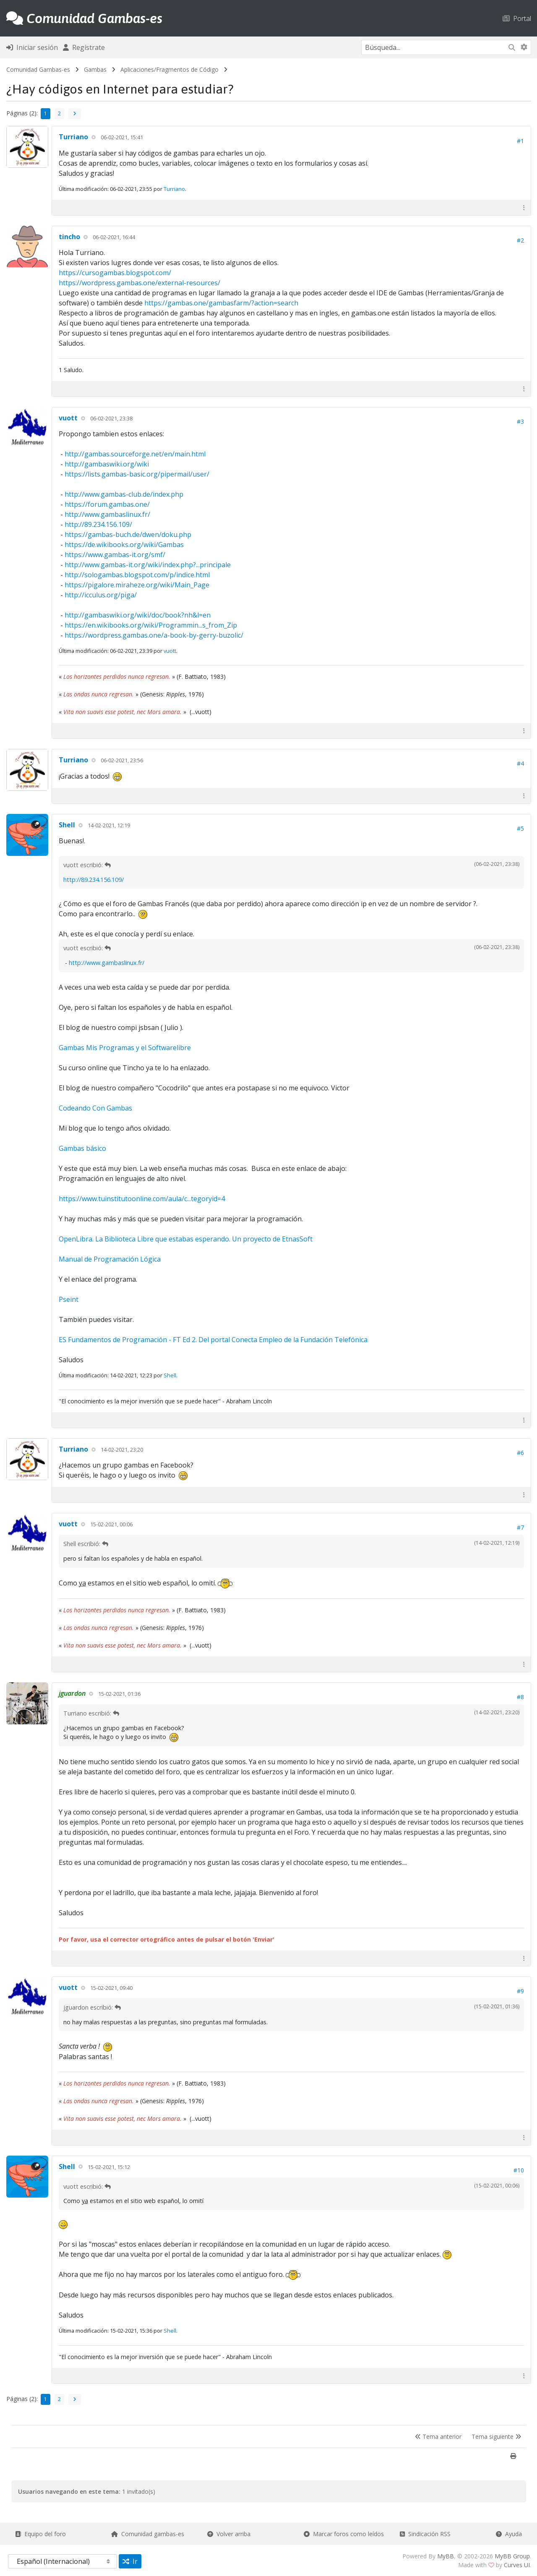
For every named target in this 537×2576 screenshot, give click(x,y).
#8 (520, 1697)
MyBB (445, 2556)
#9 (520, 1991)
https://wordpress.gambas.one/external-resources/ (139, 282)
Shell (67, 824)
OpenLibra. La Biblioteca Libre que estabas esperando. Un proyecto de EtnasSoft (186, 1239)
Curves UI (517, 2565)
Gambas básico (82, 1148)
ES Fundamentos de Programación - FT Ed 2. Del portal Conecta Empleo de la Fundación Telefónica (213, 1339)
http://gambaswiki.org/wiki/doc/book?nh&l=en (138, 615)
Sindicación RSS (425, 2534)
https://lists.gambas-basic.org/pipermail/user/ (137, 474)
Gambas (95, 69)
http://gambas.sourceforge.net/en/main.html (135, 454)
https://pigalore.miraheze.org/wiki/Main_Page (137, 584)
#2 (520, 240)
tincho (69, 236)
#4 (520, 763)
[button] (524, 207)
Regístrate (84, 47)
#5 (520, 828)
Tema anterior (438, 2436)
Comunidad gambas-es (147, 2534)
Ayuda (509, 2534)
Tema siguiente (496, 2436)
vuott (68, 417)
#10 (519, 2170)
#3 (520, 421)
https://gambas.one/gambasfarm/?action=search (221, 303)
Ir (130, 2561)
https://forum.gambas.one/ (107, 504)
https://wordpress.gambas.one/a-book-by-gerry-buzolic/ (154, 635)
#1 (520, 141)
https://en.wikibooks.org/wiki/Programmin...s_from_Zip (151, 625)
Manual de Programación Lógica (110, 1259)
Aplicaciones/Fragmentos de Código (169, 69)
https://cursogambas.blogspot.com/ (115, 272)
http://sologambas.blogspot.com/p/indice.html (137, 574)
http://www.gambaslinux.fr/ (107, 514)
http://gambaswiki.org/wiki (107, 464)
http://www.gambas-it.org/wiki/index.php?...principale (148, 564)
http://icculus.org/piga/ (101, 595)
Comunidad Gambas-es (38, 69)
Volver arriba (228, 2534)
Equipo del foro (40, 2534)
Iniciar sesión (32, 47)
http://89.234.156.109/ (98, 524)
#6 (520, 1453)
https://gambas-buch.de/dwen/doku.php (128, 534)
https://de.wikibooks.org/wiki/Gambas (124, 544)
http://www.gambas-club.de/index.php (124, 494)
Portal (517, 18)
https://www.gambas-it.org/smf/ (115, 554)
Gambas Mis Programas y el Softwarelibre (125, 1047)
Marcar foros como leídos (344, 2534)
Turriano (73, 136)
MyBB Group (512, 2556)
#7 (520, 1527)
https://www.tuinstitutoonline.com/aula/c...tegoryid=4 (142, 1198)
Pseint (68, 1299)
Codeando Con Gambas (95, 1108)
